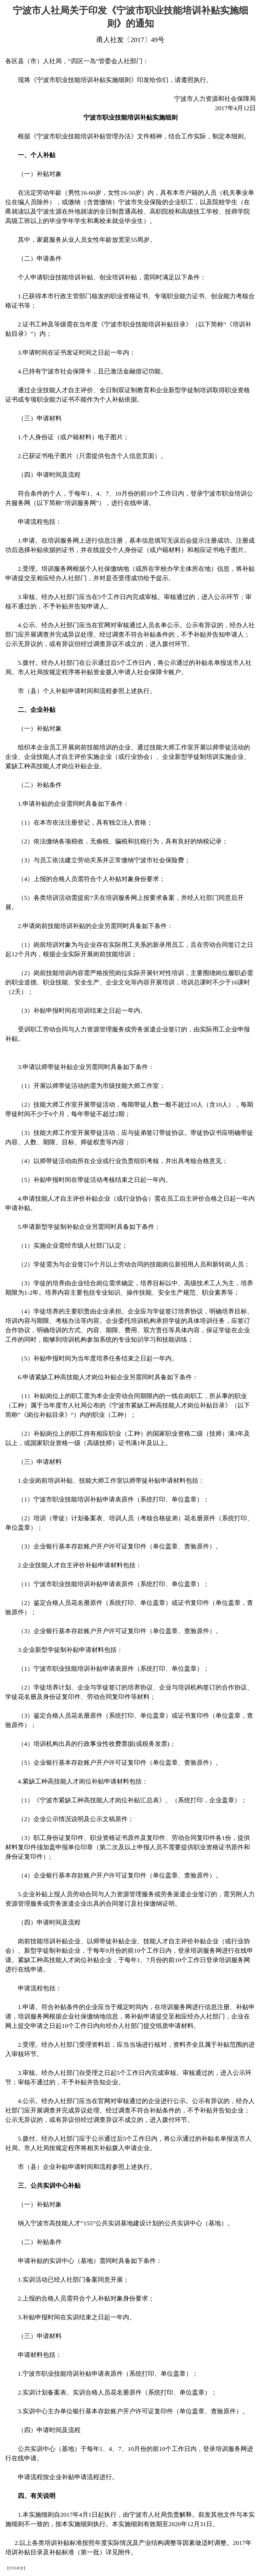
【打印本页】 (16, 2568)
